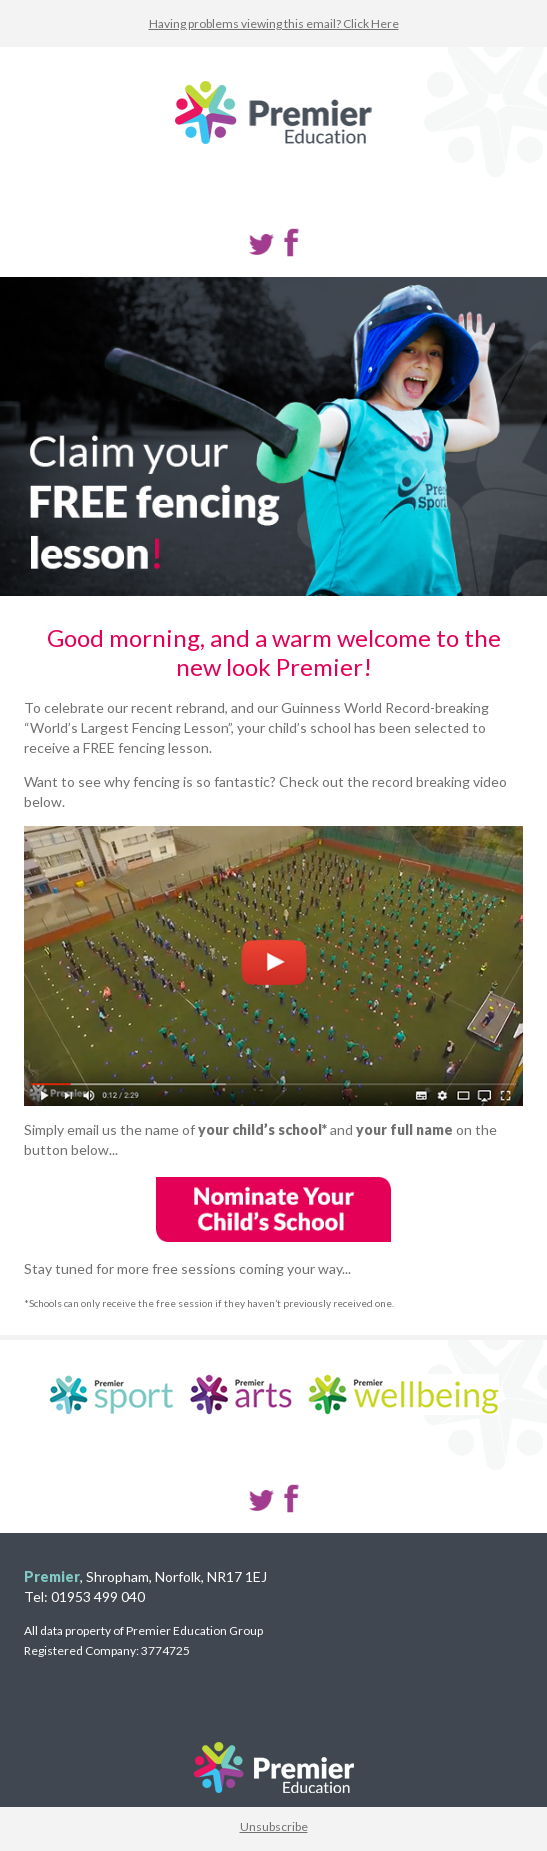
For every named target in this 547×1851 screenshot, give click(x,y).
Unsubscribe (274, 1826)
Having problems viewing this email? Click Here (274, 23)
